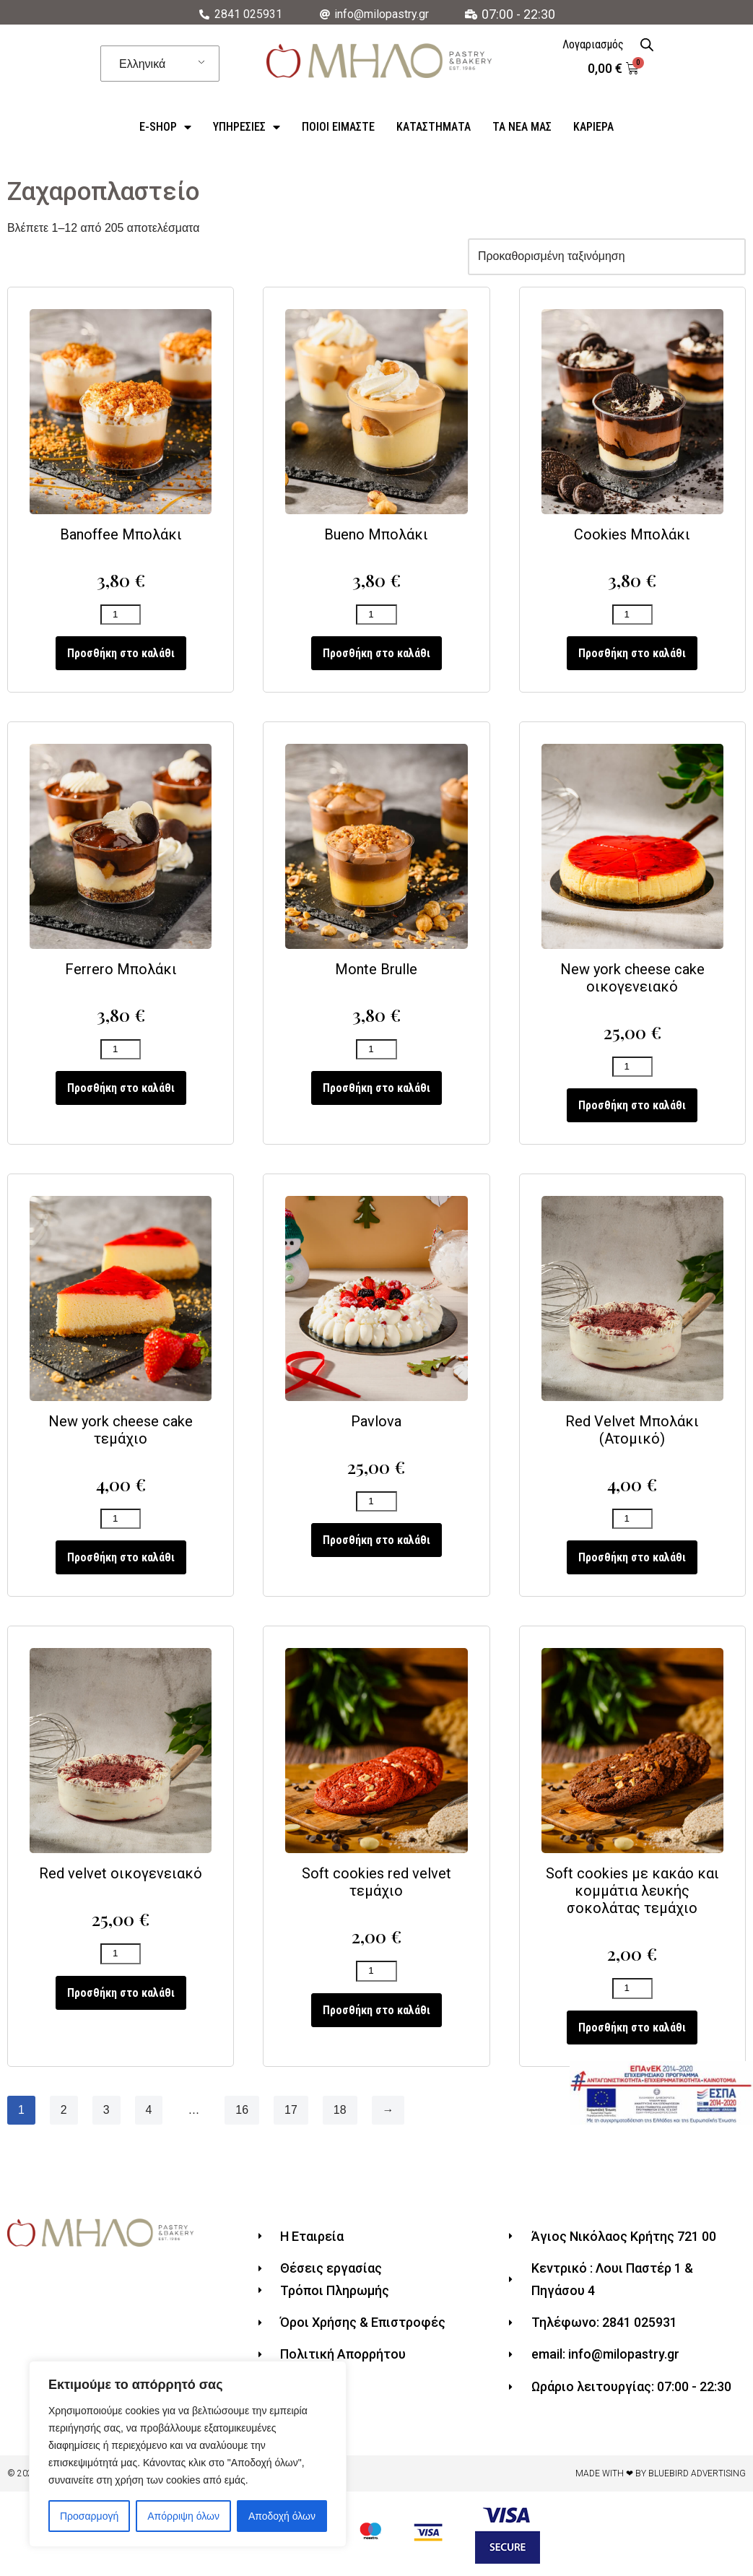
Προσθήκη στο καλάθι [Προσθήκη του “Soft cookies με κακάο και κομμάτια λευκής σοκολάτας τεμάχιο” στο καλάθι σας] (632, 2032)
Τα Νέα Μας (522, 127)
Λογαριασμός (593, 44)
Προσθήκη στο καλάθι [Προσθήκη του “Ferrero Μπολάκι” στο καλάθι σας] (121, 1090)
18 (340, 2114)
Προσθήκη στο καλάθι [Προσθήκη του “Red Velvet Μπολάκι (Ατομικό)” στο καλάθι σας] (632, 1561)
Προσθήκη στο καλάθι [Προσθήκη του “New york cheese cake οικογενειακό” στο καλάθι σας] (632, 1107)
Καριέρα (593, 127)
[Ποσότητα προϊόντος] (120, 615)
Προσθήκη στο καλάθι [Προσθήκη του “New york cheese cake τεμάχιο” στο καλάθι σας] (121, 1561)
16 (242, 2114)
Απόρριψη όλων (183, 2516)
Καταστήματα (433, 127)
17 (290, 2114)
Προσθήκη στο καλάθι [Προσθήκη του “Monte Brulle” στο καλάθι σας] (376, 1090)
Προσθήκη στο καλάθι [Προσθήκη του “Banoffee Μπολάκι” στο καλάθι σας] (121, 655)
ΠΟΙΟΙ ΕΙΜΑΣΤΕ (338, 127)
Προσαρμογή (89, 2516)
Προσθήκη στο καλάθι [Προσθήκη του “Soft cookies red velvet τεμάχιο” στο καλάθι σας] (376, 2014)
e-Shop (165, 127)
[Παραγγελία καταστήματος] (606, 256)
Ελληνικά (142, 64)
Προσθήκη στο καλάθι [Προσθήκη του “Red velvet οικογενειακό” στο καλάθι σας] (121, 1996)
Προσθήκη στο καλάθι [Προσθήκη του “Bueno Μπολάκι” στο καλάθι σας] (376, 655)
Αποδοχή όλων (281, 2516)
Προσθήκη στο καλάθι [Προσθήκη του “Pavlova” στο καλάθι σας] (376, 1544)
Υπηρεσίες (246, 127)
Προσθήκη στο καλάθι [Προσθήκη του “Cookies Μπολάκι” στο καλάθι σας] (632, 655)
